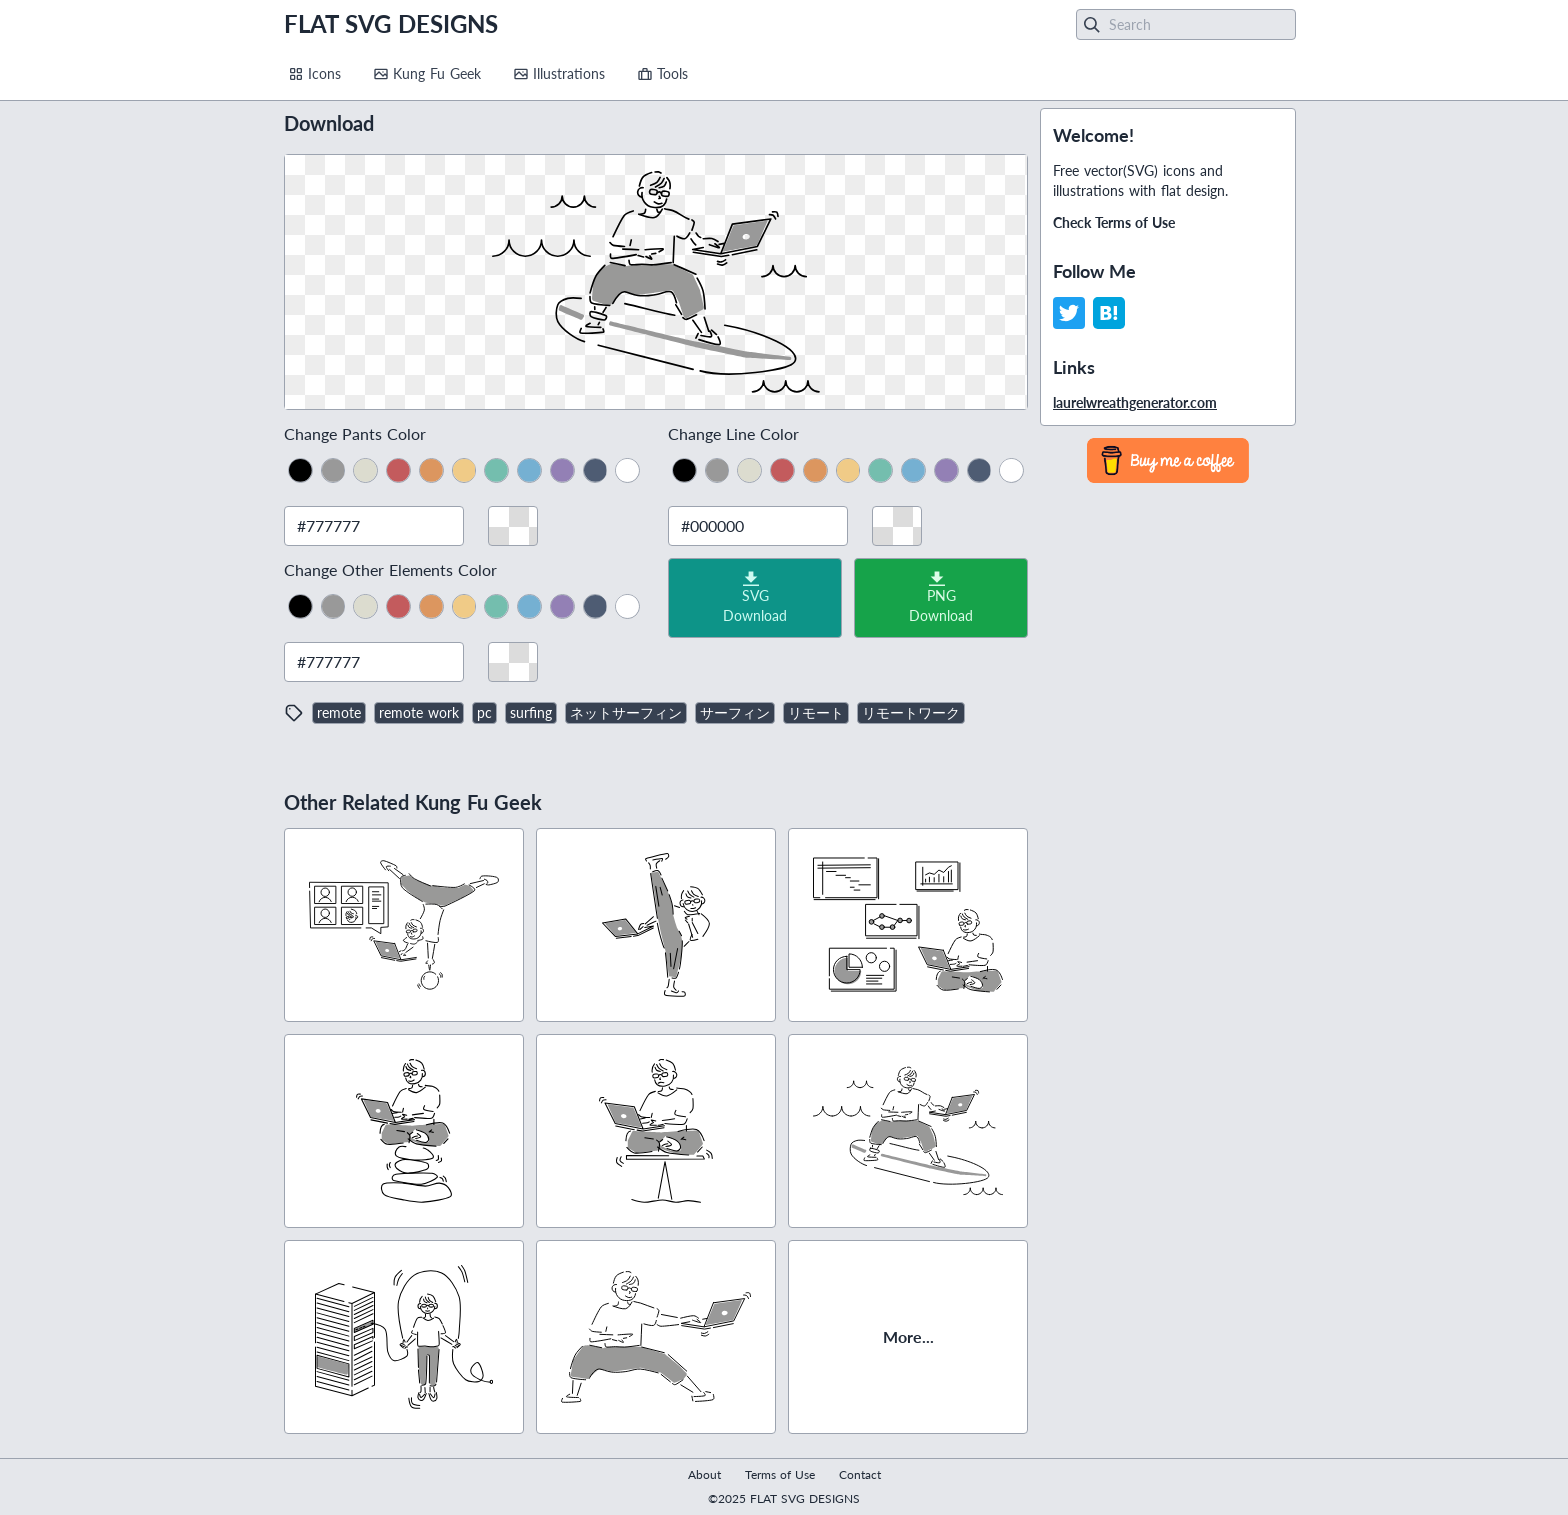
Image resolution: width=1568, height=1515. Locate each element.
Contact (860, 1474)
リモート (816, 712)
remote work (419, 712)
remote (339, 712)
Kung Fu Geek (427, 73)
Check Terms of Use (1114, 222)
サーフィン (735, 712)
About (704, 1474)
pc (484, 712)
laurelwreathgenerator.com (1135, 402)
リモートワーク (911, 712)
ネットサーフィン (626, 712)
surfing (531, 712)
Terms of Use (780, 1474)
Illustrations (559, 73)
